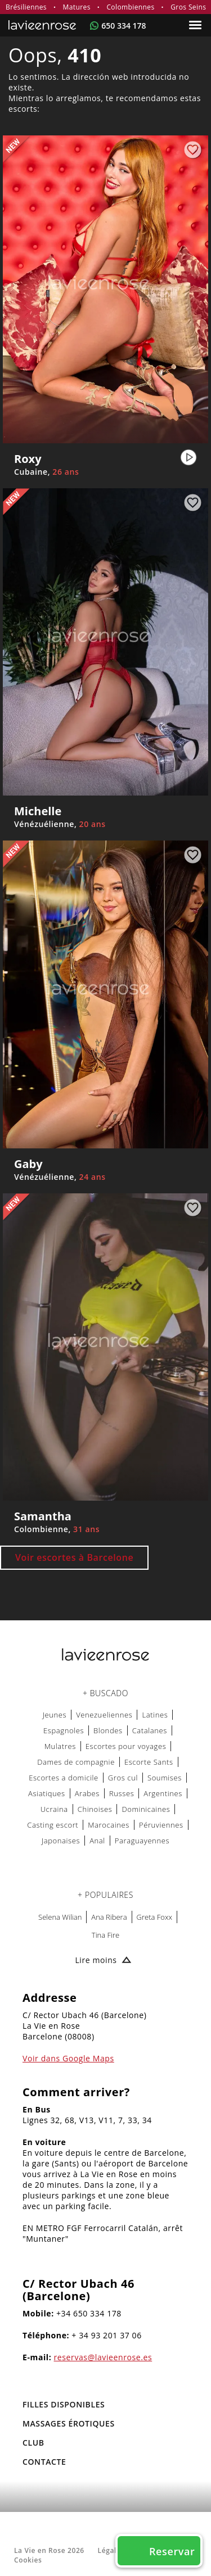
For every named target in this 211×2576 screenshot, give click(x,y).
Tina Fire (105, 1935)
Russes (121, 1793)
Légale (109, 2550)
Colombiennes (130, 7)
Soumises (164, 1778)
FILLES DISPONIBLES (64, 2404)
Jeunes (55, 1715)
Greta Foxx (154, 1917)
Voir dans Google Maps (68, 2058)
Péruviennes (161, 1825)
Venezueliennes (104, 1715)
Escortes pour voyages (126, 1746)
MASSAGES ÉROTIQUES (69, 2423)
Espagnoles (63, 1730)
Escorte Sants (148, 1762)
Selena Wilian (60, 1917)
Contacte (44, 2461)
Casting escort (52, 1825)
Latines (155, 1715)
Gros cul (123, 1778)
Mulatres (60, 1746)
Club (33, 2442)
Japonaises (61, 1841)
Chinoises (95, 1809)
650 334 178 (123, 25)
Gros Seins (188, 7)
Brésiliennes (26, 7)
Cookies (28, 2560)
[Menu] (196, 25)
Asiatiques (46, 1793)
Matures (77, 7)
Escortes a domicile (63, 1778)
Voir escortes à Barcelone (74, 1557)
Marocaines (108, 1825)
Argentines (162, 1793)
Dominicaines (146, 1809)
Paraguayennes (142, 1841)
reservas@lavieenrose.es (103, 2357)
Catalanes (149, 1730)
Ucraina (54, 1809)
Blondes (108, 1730)
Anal (97, 1841)
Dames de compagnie (76, 1762)
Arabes (87, 1793)
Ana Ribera (109, 1917)
